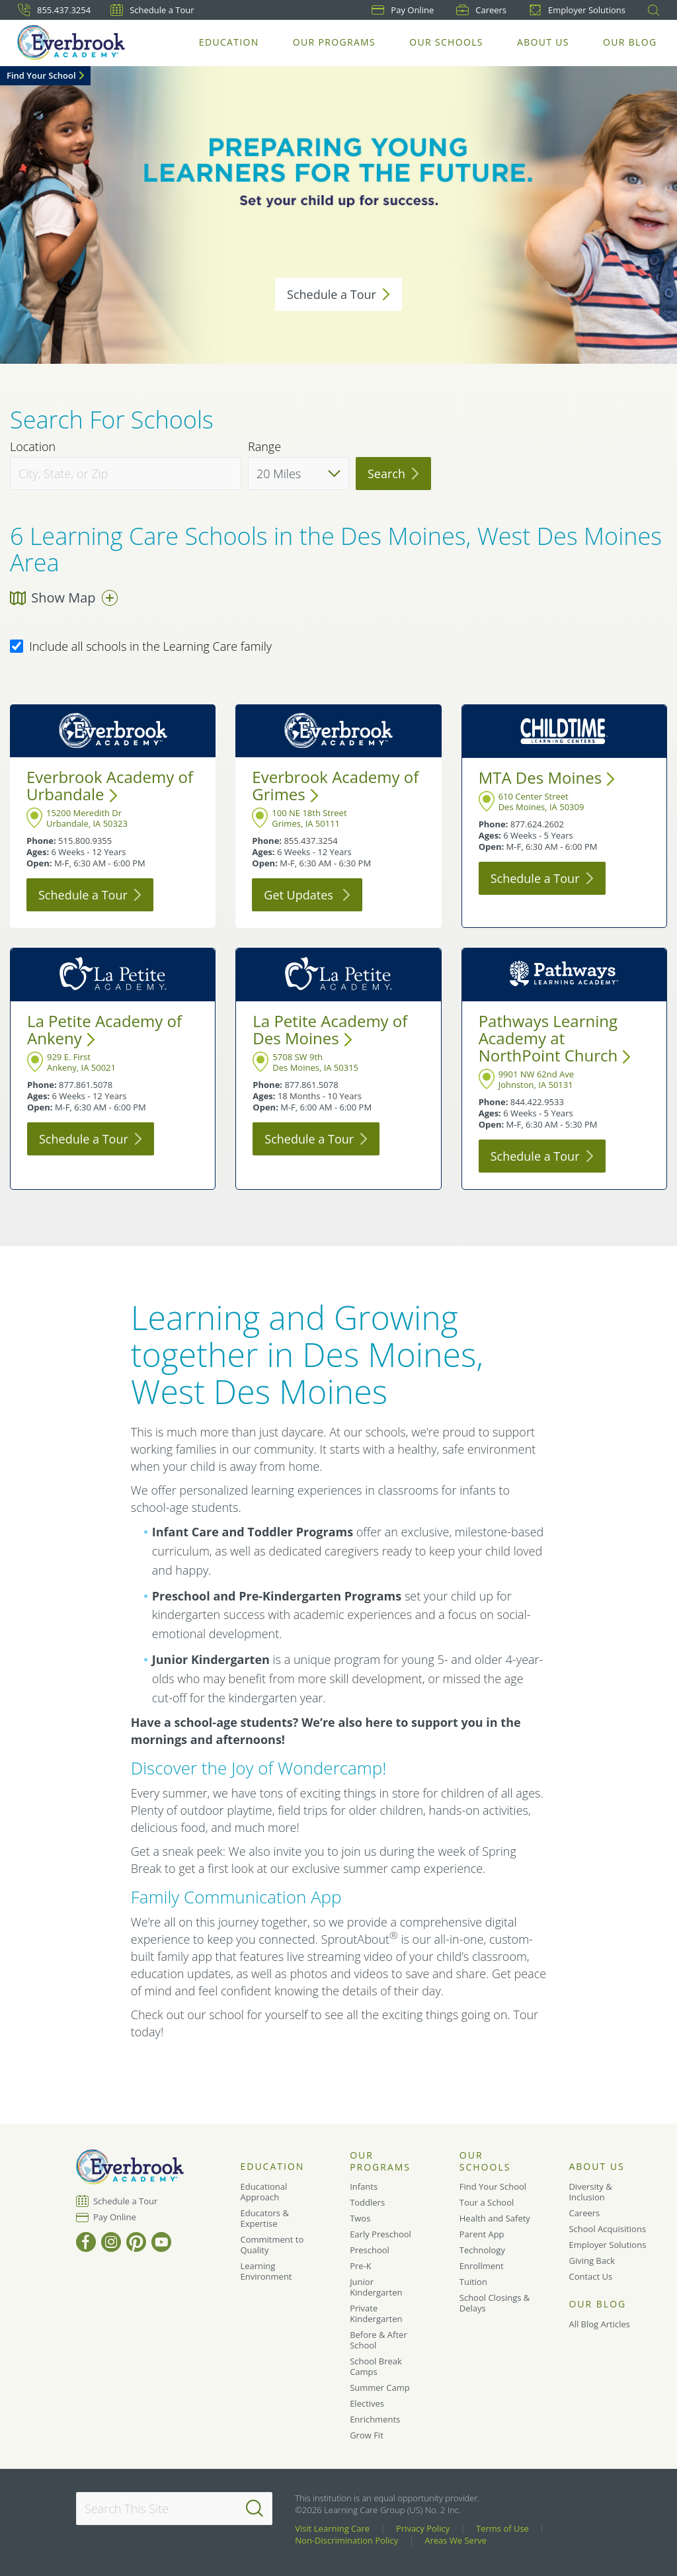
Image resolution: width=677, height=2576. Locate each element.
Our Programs (335, 42)
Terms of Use (502, 2528)
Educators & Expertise (264, 2218)
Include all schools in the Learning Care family (141, 647)
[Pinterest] (136, 2242)
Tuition (473, 2281)
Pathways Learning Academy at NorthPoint (555, 1038)
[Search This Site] (174, 2508)
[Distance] (298, 473)
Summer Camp (380, 2387)
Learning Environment (266, 2271)
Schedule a (338, 294)
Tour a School (486, 2202)
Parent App (481, 2234)
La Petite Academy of (104, 1029)
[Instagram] (111, 2242)
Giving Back (592, 2260)
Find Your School (41, 75)
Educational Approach (263, 2191)
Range (264, 447)
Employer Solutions (577, 10)
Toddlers (367, 2202)
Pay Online (115, 2217)
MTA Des (547, 777)
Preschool (369, 2250)
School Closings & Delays (494, 2302)
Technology (482, 2250)
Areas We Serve (455, 2540)
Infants (364, 2186)
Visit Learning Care (332, 2528)
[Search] (254, 2508)
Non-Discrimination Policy (346, 2540)
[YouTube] (161, 2242)
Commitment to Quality (271, 2244)
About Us (544, 42)
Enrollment (481, 2266)
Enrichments (375, 2419)
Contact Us (590, 2276)
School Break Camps (376, 2366)
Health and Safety (494, 2218)
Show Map (64, 597)
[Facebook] (86, 2242)
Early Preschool (380, 2234)
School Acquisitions (607, 2228)
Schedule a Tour (152, 10)
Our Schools (447, 42)
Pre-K (361, 2266)
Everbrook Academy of (109, 785)
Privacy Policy (423, 2528)
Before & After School (378, 2339)
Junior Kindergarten (376, 2287)
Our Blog (630, 42)
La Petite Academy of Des (330, 1029)
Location (33, 447)
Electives (367, 2403)
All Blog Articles (599, 2324)
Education (230, 42)
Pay (403, 10)
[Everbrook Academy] (72, 42)
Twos (360, 2218)
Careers (481, 10)
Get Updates (307, 895)
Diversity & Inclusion (590, 2191)
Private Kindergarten (376, 2313)
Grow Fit (366, 2435)
